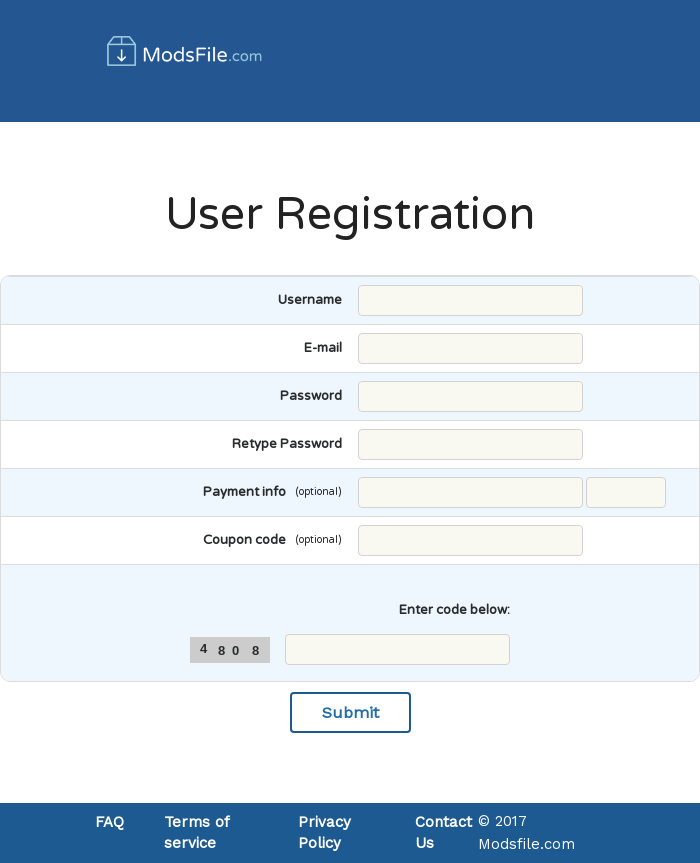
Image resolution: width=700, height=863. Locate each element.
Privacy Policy (324, 832)
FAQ (109, 822)
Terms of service (196, 832)
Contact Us (443, 832)
